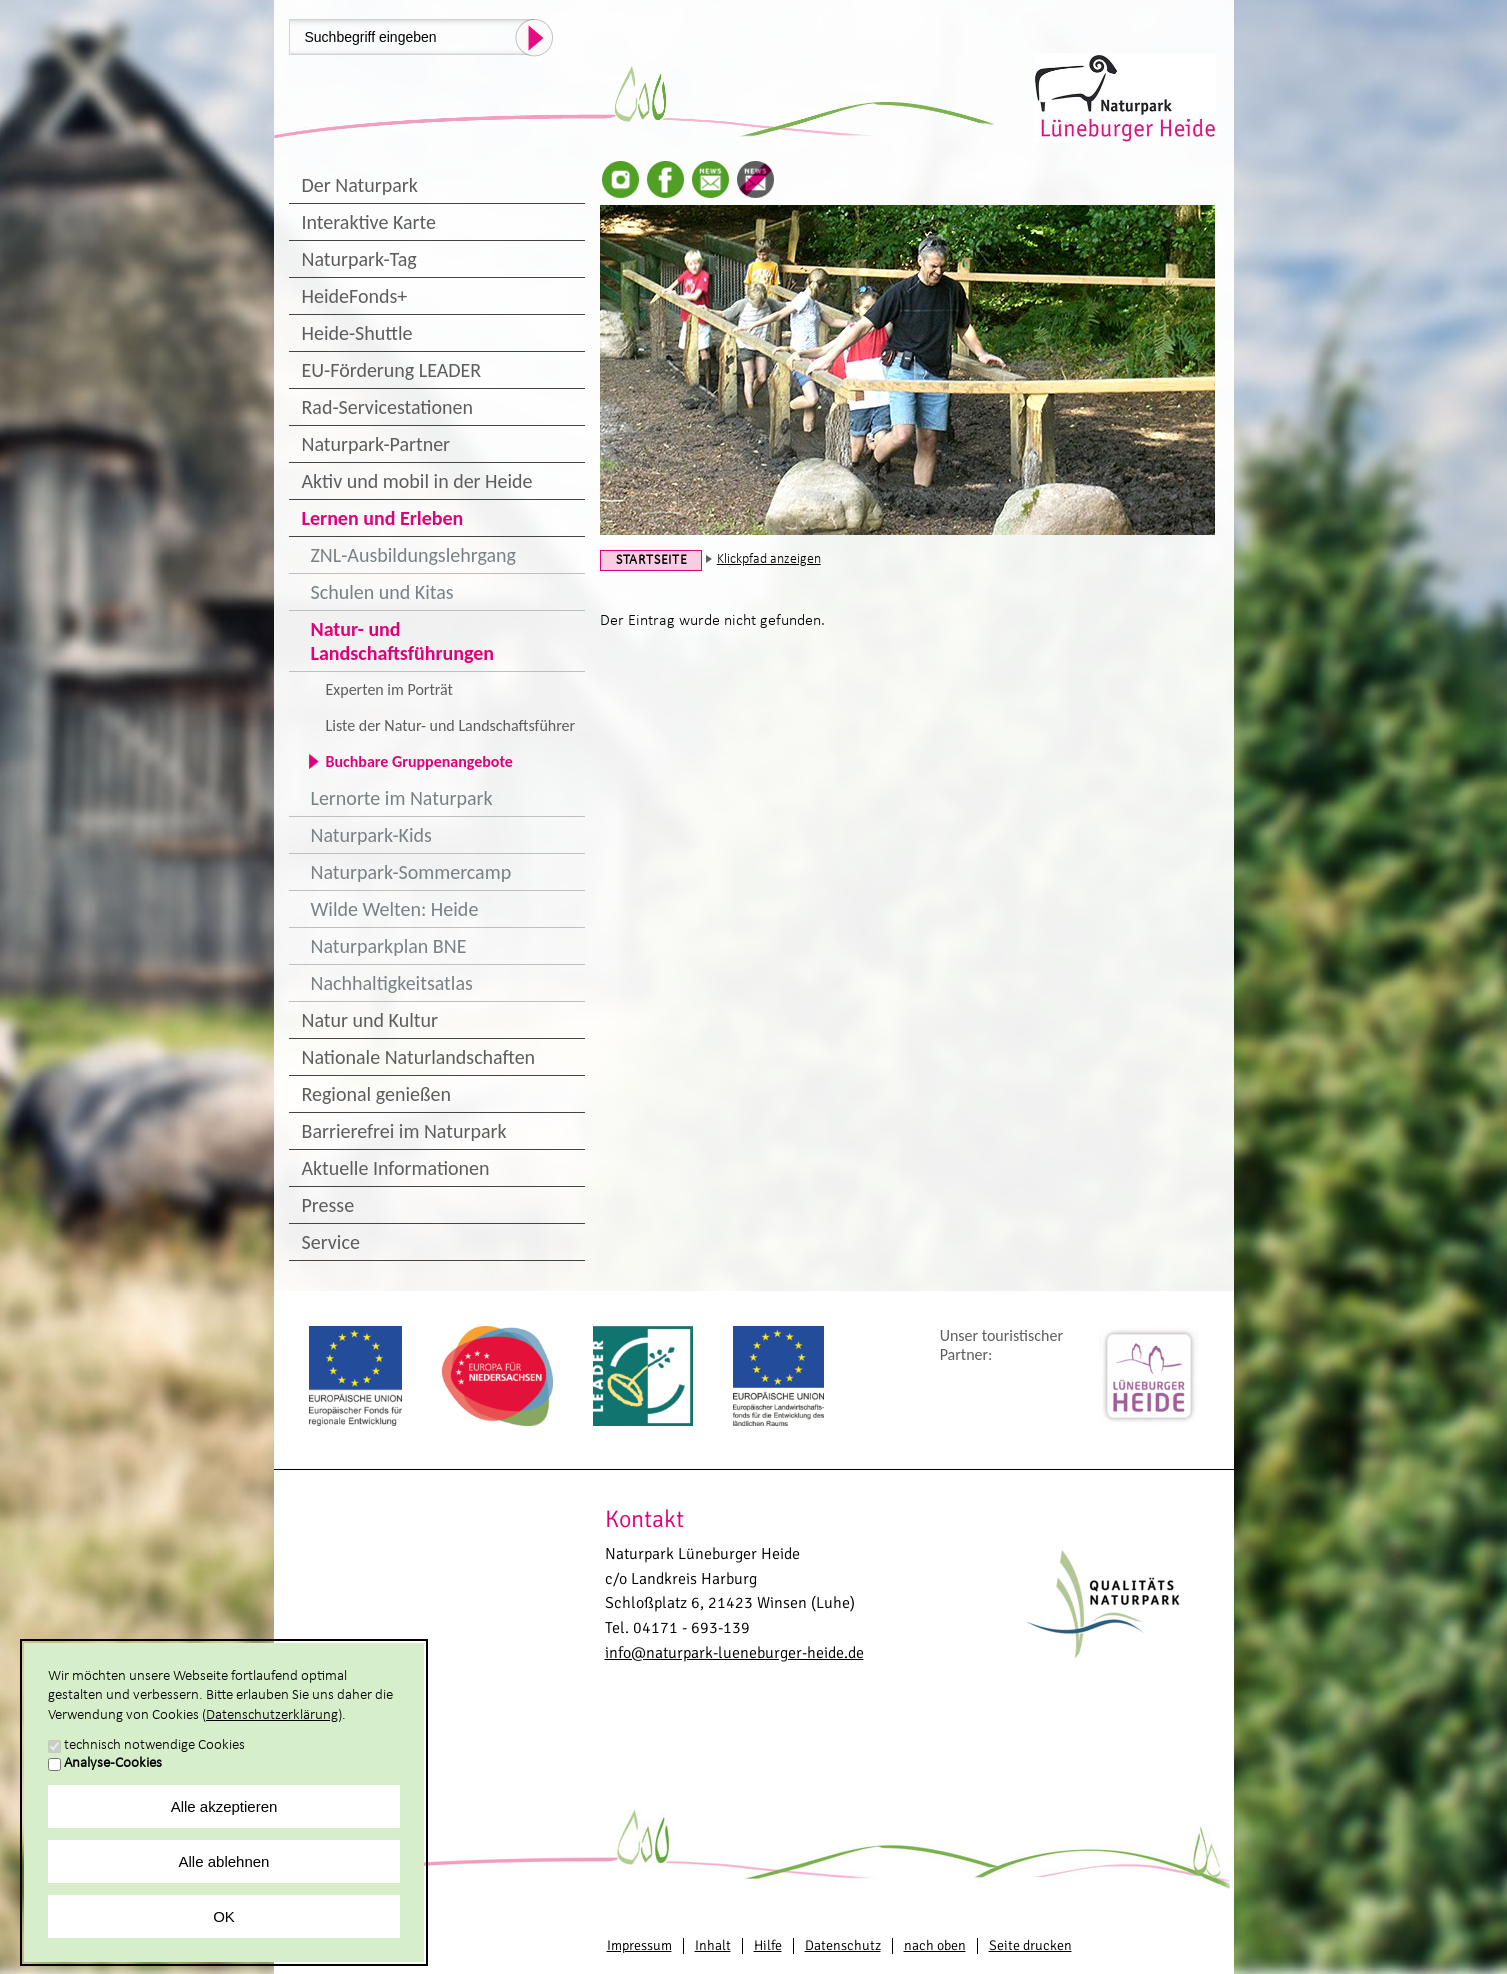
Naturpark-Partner (376, 444)
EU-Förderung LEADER (392, 370)
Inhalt (713, 1945)
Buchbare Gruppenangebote (419, 761)
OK (224, 1916)
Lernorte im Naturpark (402, 798)
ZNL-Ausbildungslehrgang (413, 555)
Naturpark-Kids (371, 835)
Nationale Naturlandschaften (419, 1057)
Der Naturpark (360, 185)
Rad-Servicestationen (388, 407)
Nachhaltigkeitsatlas (392, 983)
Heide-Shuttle (357, 333)
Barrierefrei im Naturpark (404, 1131)
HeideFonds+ (355, 296)
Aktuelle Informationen (396, 1168)
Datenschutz (843, 1945)
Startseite (652, 560)
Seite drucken (1030, 1945)
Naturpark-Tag (359, 259)
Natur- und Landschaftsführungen (403, 641)
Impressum (639, 1945)
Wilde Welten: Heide (395, 909)
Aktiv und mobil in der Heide (417, 481)
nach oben (935, 1945)
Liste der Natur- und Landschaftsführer (451, 725)
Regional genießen (376, 1094)
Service (331, 1242)
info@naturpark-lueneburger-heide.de (734, 1653)
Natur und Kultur (370, 1020)
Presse (328, 1205)
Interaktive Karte (369, 222)
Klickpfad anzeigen (769, 559)
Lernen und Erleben (383, 518)
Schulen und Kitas (382, 592)
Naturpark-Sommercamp (411, 872)
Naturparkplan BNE (389, 946)
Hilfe (768, 1945)
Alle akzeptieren (224, 1806)
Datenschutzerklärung (272, 1715)
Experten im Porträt (389, 689)
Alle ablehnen (224, 1861)
